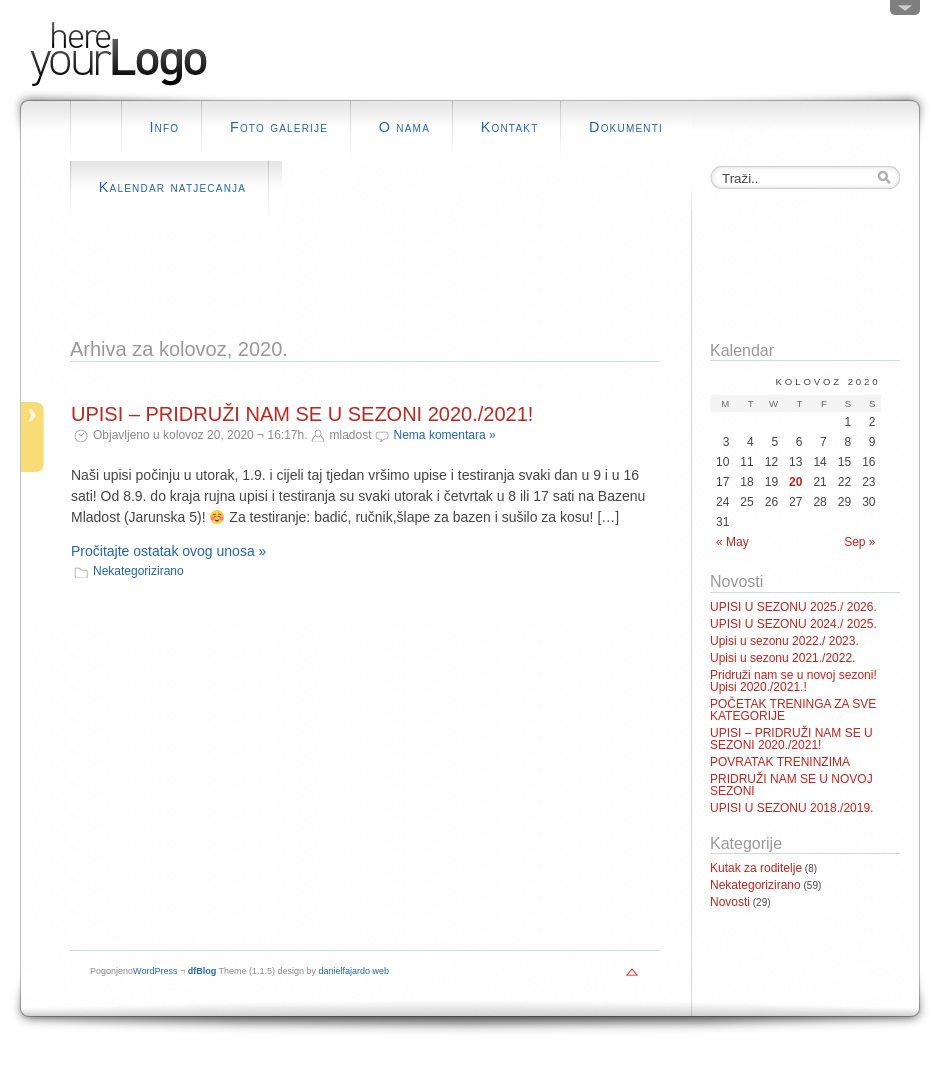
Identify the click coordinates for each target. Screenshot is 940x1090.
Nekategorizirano (138, 571)
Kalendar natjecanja (172, 187)
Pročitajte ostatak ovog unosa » (168, 551)
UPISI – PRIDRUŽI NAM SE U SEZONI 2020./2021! (302, 414)
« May (732, 542)
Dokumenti (626, 127)
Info (164, 127)
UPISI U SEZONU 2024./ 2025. (793, 624)
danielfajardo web (354, 971)
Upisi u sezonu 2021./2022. (782, 658)
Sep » (859, 542)
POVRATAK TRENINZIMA (780, 762)
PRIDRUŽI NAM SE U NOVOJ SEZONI (791, 785)
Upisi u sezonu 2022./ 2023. (784, 641)
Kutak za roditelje (756, 868)
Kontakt (510, 127)
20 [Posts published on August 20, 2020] (795, 482)
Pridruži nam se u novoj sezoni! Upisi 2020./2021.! (793, 681)
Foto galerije (279, 127)
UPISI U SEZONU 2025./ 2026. (793, 607)
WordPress (155, 971)
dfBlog (202, 971)
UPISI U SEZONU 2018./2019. (791, 808)
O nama (404, 127)
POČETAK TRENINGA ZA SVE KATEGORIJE (793, 710)
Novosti (730, 902)
